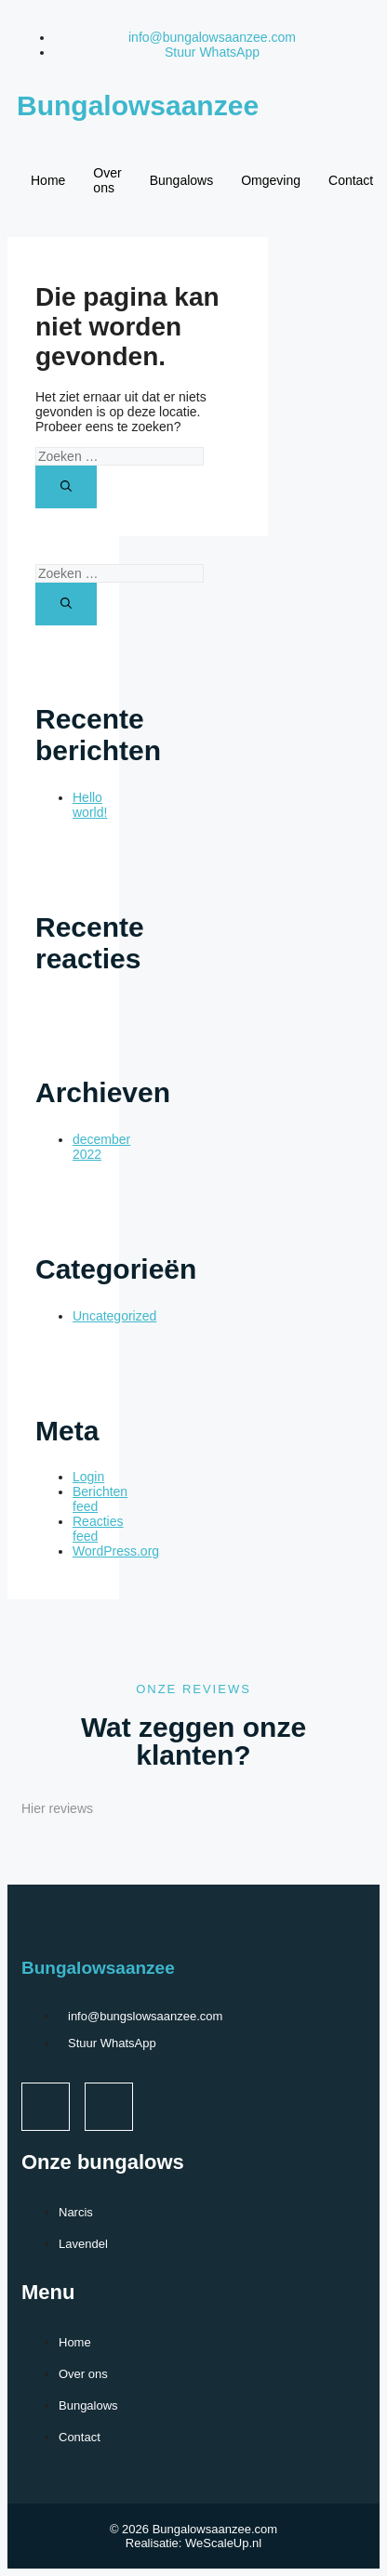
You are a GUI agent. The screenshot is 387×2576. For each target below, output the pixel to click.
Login (88, 1476)
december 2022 (101, 1147)
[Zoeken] (66, 487)
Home (48, 180)
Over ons (107, 180)
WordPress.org (116, 1551)
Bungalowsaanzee (138, 105)
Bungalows (182, 180)
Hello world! (90, 805)
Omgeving (270, 180)
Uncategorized (114, 1315)
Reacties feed (98, 1529)
